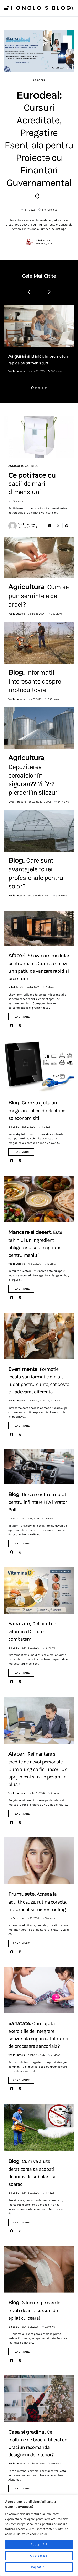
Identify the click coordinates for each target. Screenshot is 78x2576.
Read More (21, 1016)
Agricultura (18, 465)
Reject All (39, 2567)
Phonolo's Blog (39, 8)
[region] (39, 2535)
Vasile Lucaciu (16, 371)
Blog (35, 465)
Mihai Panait (42, 240)
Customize (39, 2555)
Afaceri (39, 80)
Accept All (39, 2544)
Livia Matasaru (17, 801)
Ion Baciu (13, 1126)
